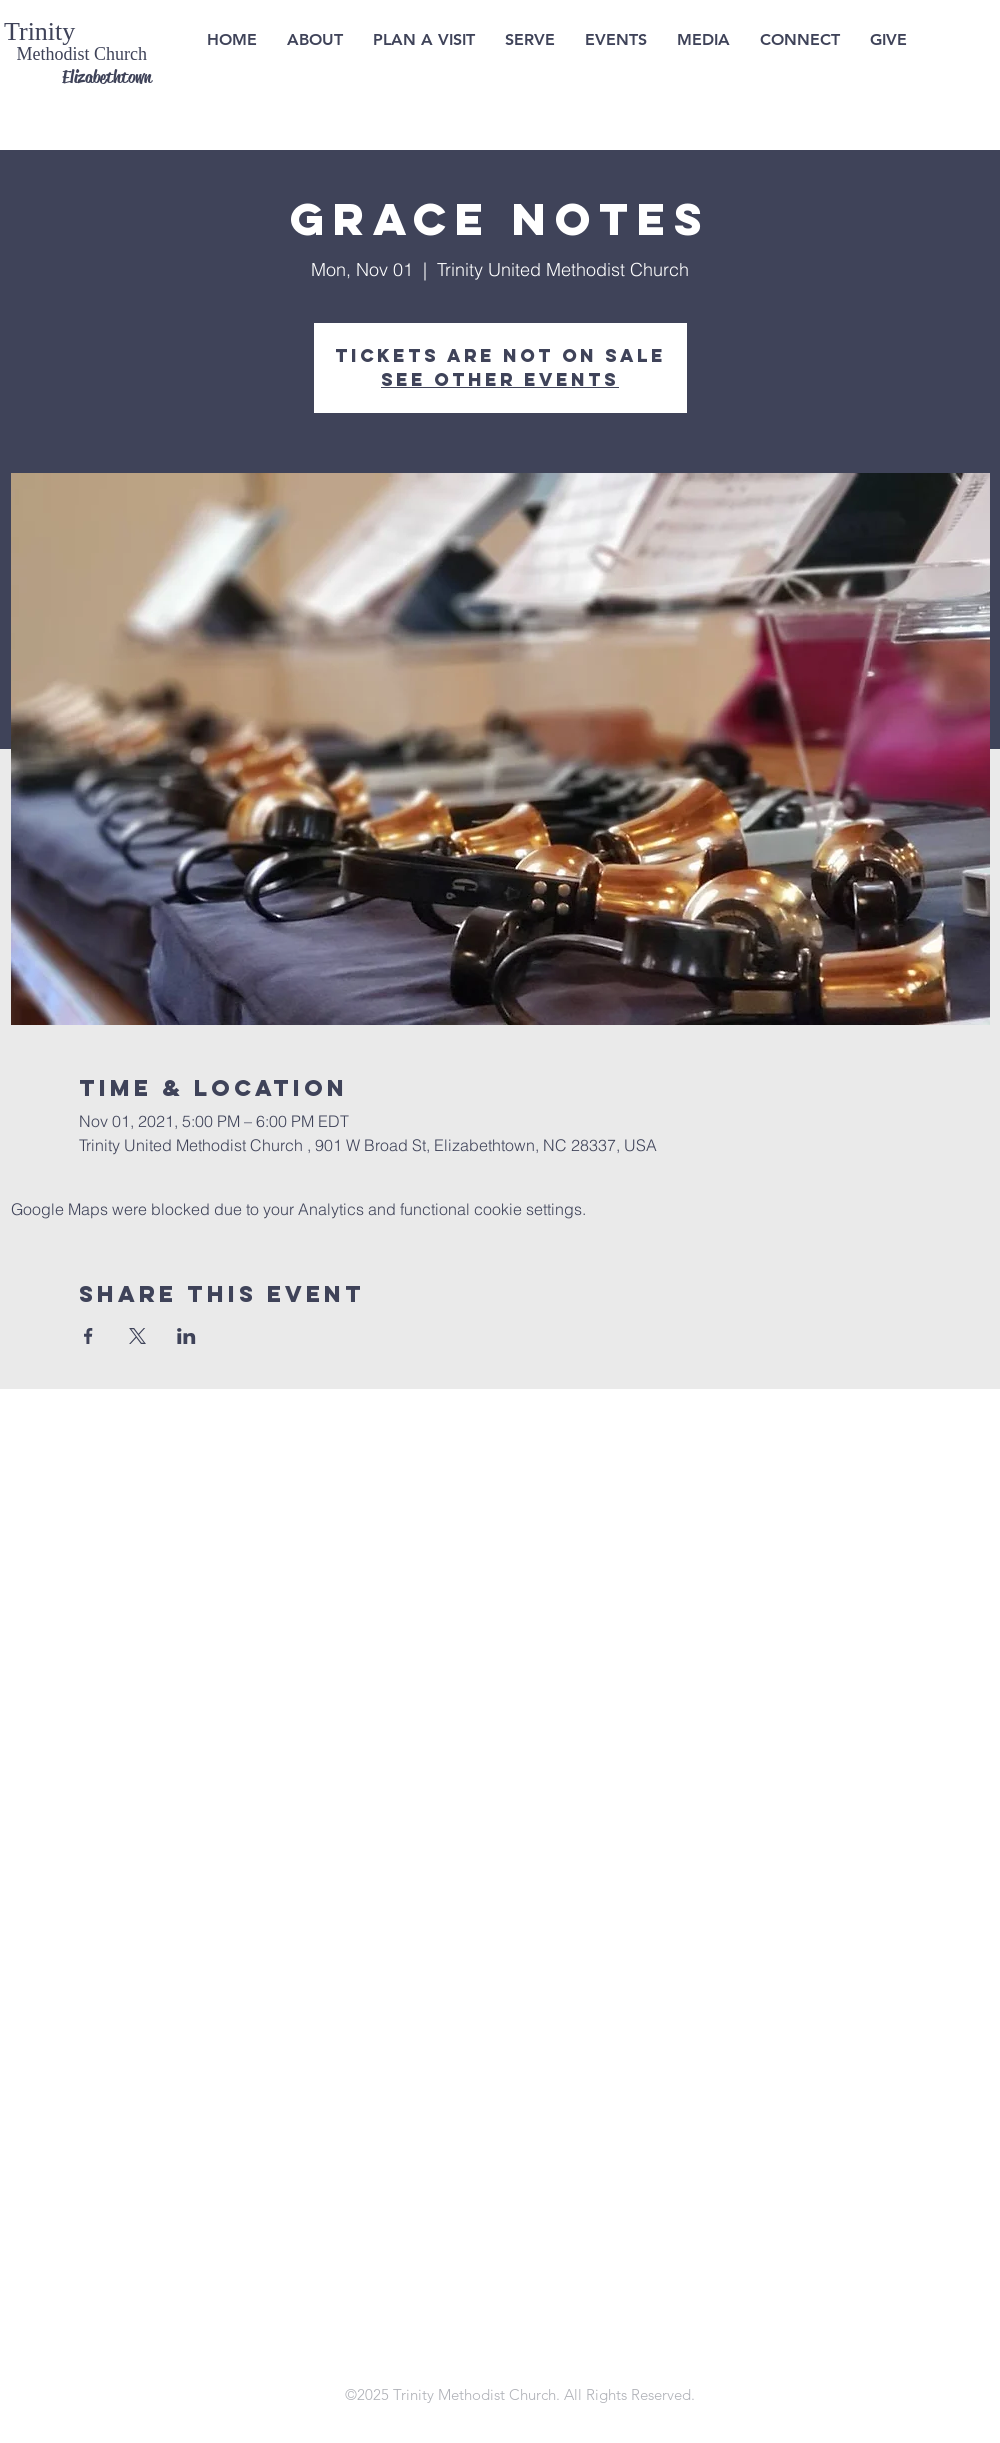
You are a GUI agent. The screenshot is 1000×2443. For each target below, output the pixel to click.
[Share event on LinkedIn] (186, 1336)
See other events (500, 379)
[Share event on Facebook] (88, 1336)
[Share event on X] (137, 1336)
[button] (424, 40)
